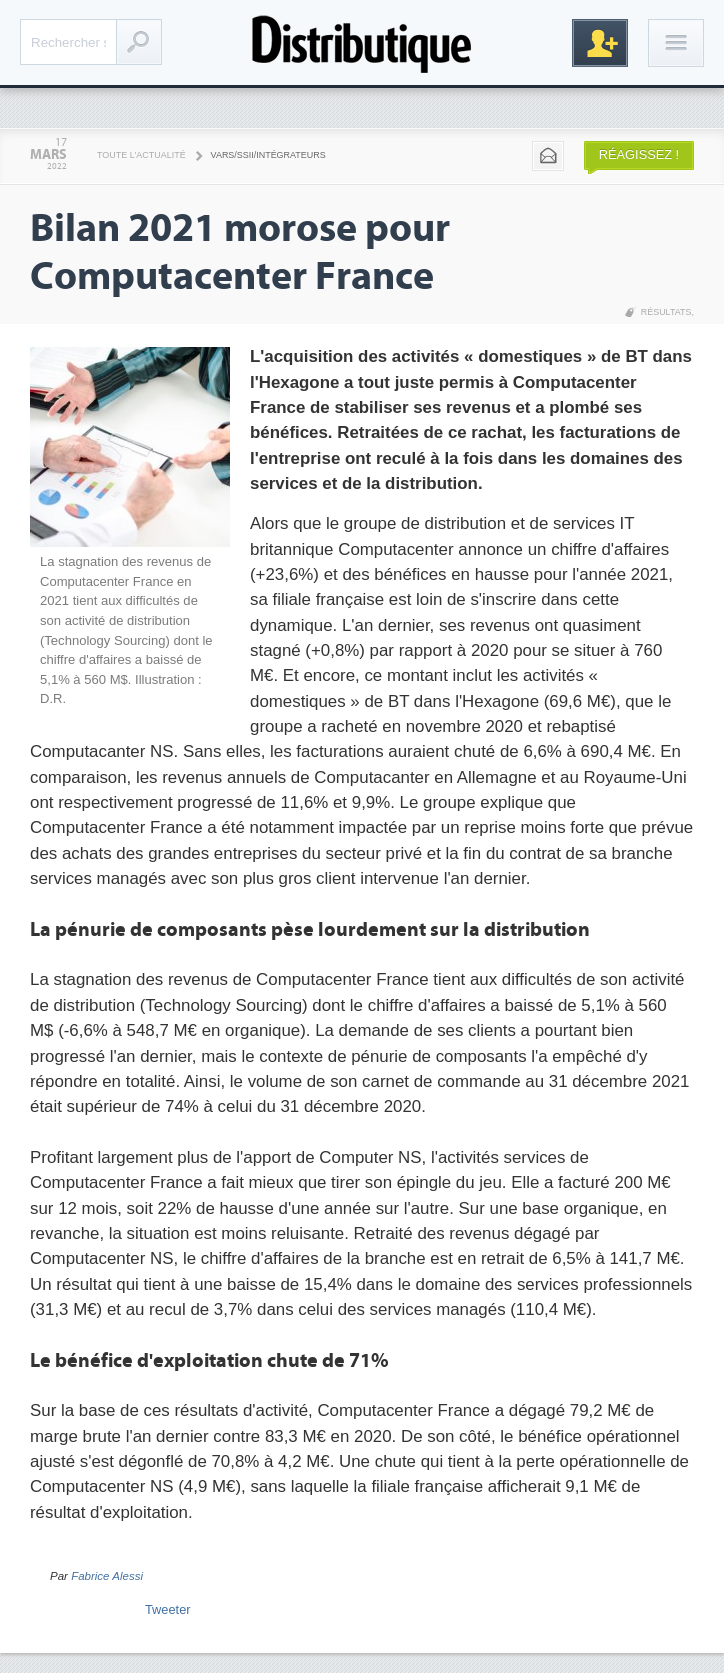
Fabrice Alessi (107, 1576)
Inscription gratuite (600, 43)
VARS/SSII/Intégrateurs (268, 155)
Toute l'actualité (141, 155)
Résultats (666, 312)
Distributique (362, 42)
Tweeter (168, 1609)
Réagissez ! (639, 154)
